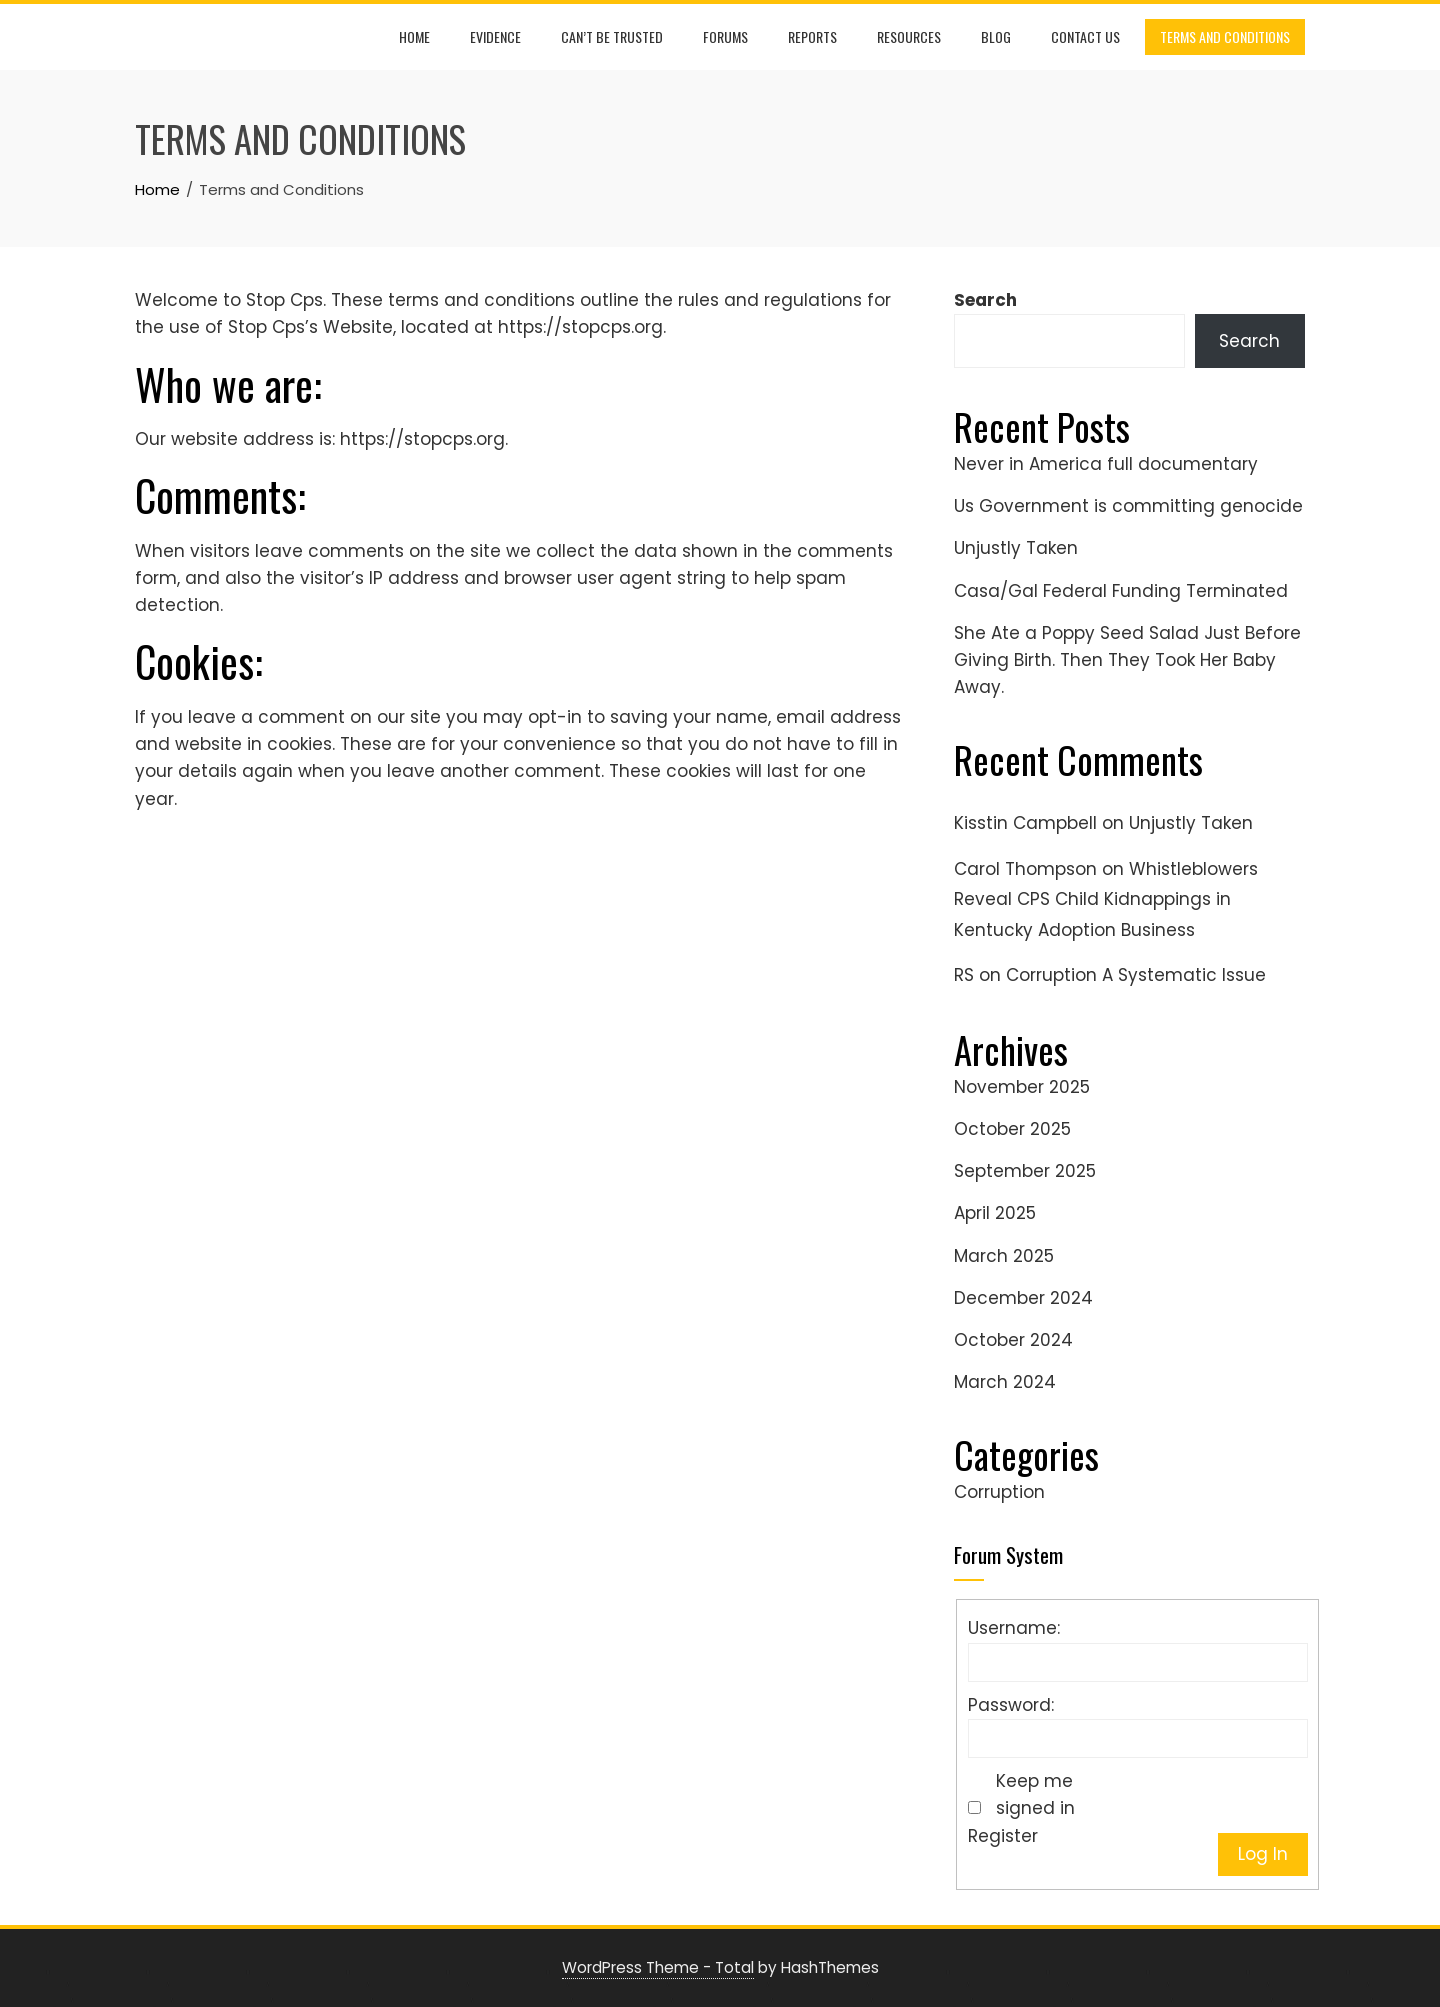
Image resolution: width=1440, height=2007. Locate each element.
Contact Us (1085, 36)
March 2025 (1004, 1256)
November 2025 (1022, 1087)
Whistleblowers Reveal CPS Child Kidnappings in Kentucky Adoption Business (1106, 899)
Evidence (495, 36)
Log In (1263, 1854)
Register (1003, 1836)
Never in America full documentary (1106, 464)
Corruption (999, 1492)
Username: (1014, 1628)
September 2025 (1025, 1171)
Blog (996, 36)
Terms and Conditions (1225, 36)
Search (985, 300)
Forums (725, 36)
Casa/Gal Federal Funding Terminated (1121, 591)
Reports (812, 36)
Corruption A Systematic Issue (1136, 975)
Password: (1011, 1705)
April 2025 (995, 1213)
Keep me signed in (1035, 1794)
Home (414, 36)
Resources (909, 36)
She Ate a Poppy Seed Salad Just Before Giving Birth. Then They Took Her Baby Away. (1127, 660)
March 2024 (1005, 1382)
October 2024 (1013, 1340)
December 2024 (1023, 1298)
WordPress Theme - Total (658, 1967)
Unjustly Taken (1016, 548)
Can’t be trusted (612, 36)
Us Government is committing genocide (1128, 506)
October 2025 (1012, 1129)
